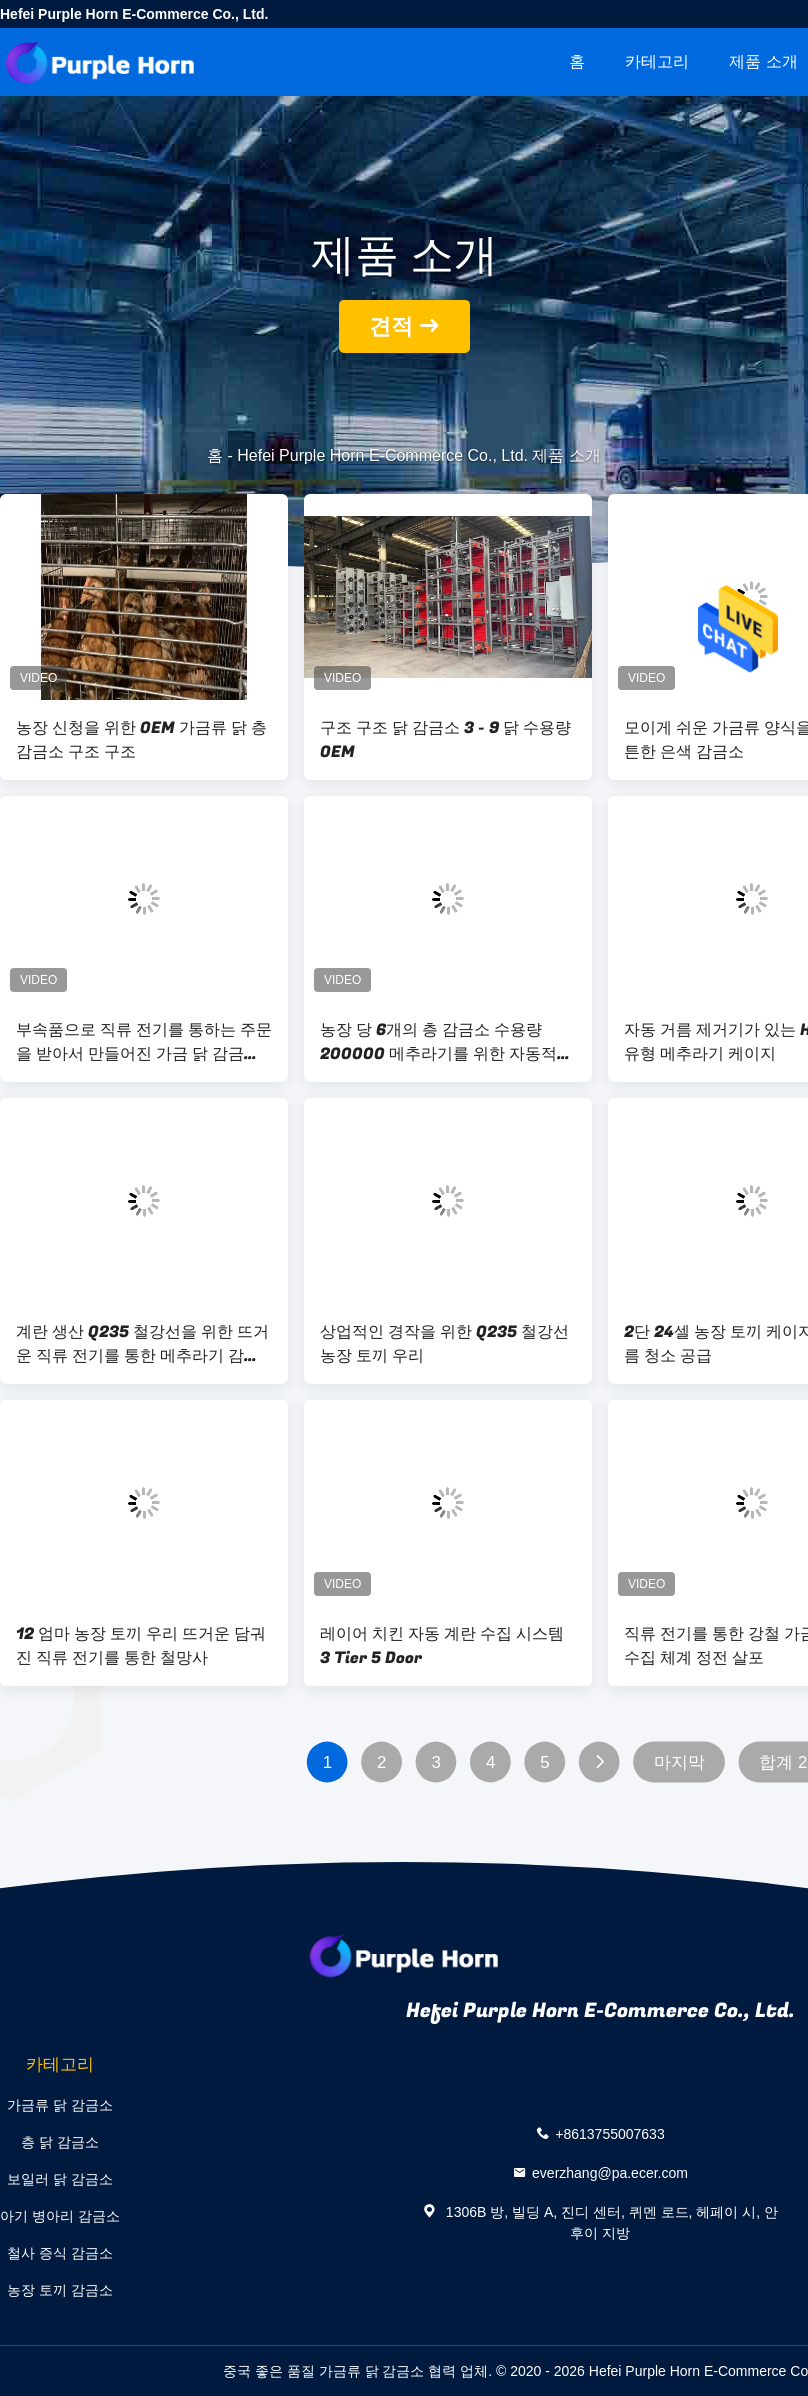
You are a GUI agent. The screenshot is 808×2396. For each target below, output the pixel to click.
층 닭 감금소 (60, 2142)
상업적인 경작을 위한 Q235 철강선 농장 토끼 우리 (444, 1344)
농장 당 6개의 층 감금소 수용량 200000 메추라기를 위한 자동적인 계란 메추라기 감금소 (446, 1042)
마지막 (679, 1762)
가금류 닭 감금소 (60, 2105)
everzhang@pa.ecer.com (610, 2173)
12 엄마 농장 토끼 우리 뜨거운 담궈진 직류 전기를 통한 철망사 (141, 1646)
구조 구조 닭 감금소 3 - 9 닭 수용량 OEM (445, 740)
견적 (391, 326)
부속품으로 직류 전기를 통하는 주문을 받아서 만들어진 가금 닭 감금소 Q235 (144, 1042)
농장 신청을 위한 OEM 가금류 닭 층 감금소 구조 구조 (141, 740)
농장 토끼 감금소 (60, 2290)
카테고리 (657, 61)
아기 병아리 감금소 (60, 2216)
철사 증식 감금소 (60, 2253)
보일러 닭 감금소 (60, 2179)
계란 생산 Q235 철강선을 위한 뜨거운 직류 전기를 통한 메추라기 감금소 (142, 1344)
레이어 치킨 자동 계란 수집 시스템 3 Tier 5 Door (442, 1646)
